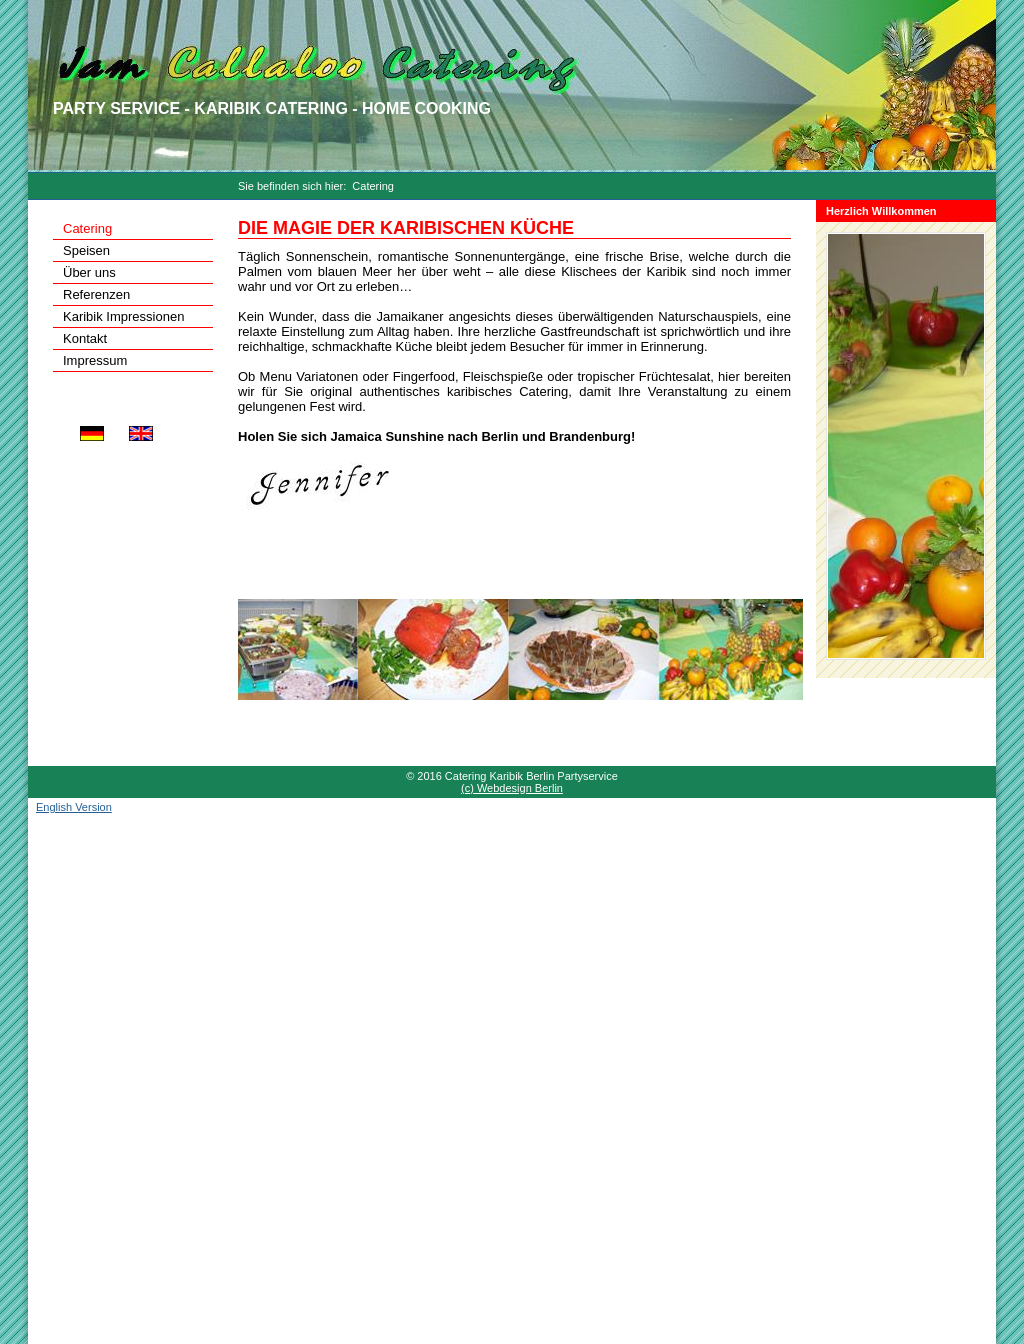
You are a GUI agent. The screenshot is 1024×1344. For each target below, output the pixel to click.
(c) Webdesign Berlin (512, 788)
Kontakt (85, 338)
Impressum (95, 360)
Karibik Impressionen (123, 316)
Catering (373, 186)
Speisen (86, 250)
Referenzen (96, 294)
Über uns (89, 272)
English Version (74, 807)
